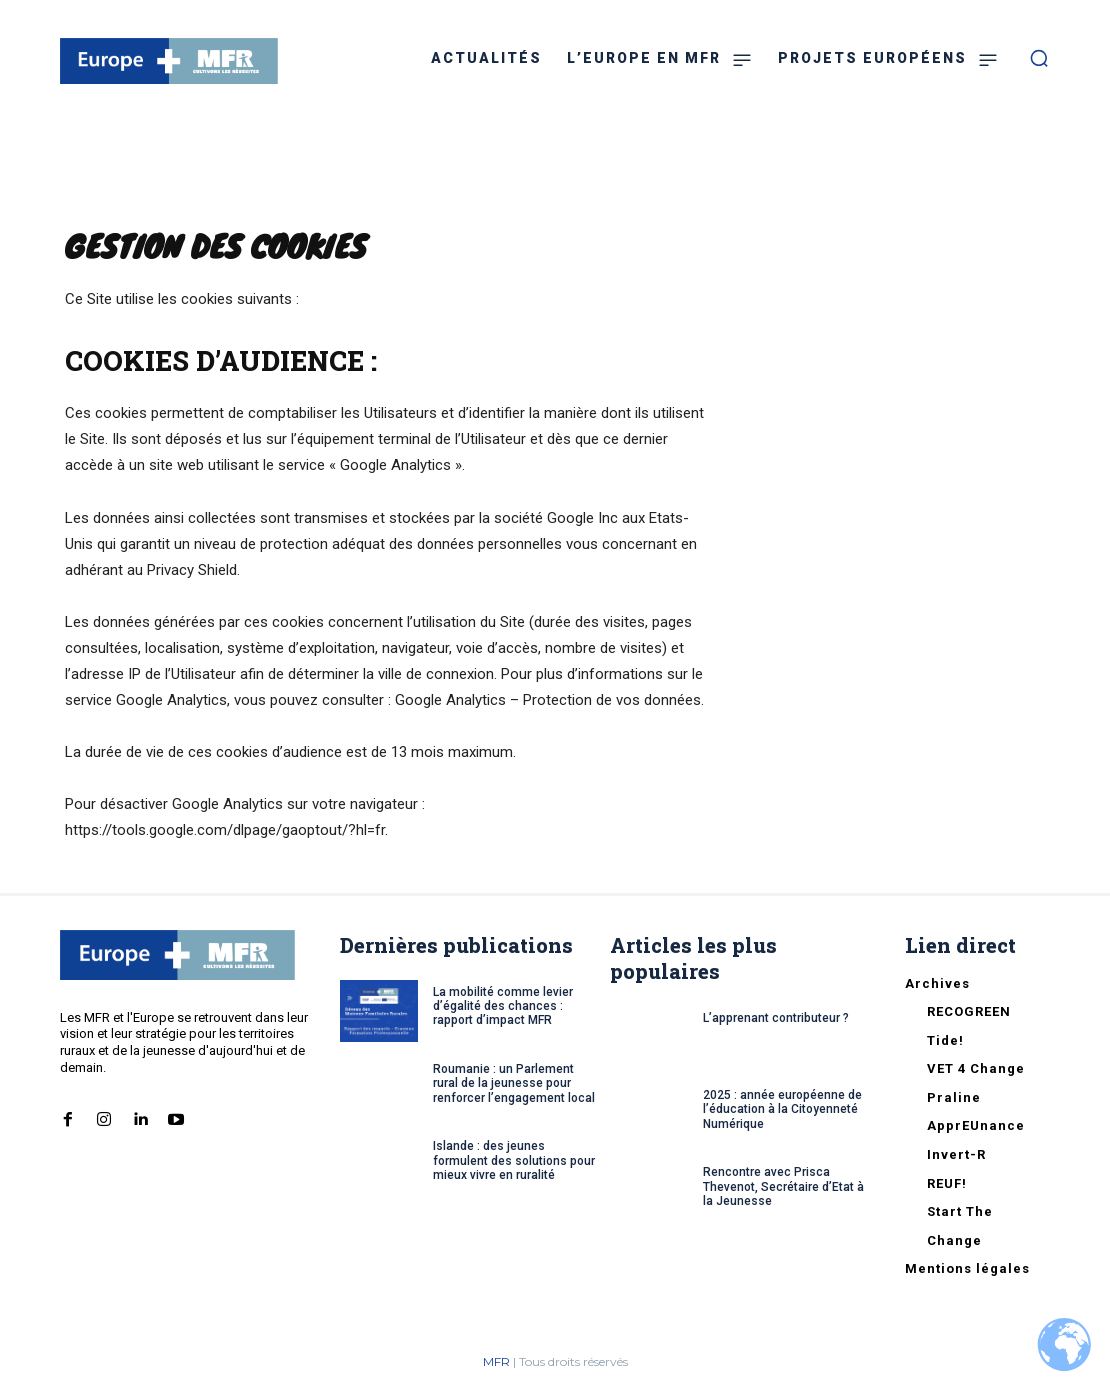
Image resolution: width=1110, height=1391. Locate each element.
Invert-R (956, 1154)
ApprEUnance (976, 1125)
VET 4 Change (976, 1068)
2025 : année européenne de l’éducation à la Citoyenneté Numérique (782, 1109)
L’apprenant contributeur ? (776, 1018)
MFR (496, 1361)
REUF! (947, 1183)
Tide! (945, 1040)
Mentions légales (967, 1268)
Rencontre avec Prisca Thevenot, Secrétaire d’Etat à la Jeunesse (783, 1186)
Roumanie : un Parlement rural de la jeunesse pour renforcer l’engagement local (514, 1083)
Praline (954, 1097)
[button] (1039, 58)
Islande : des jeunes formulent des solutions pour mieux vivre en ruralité (514, 1160)
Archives (937, 983)
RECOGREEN (969, 1011)
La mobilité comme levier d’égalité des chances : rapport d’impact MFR (503, 1006)
